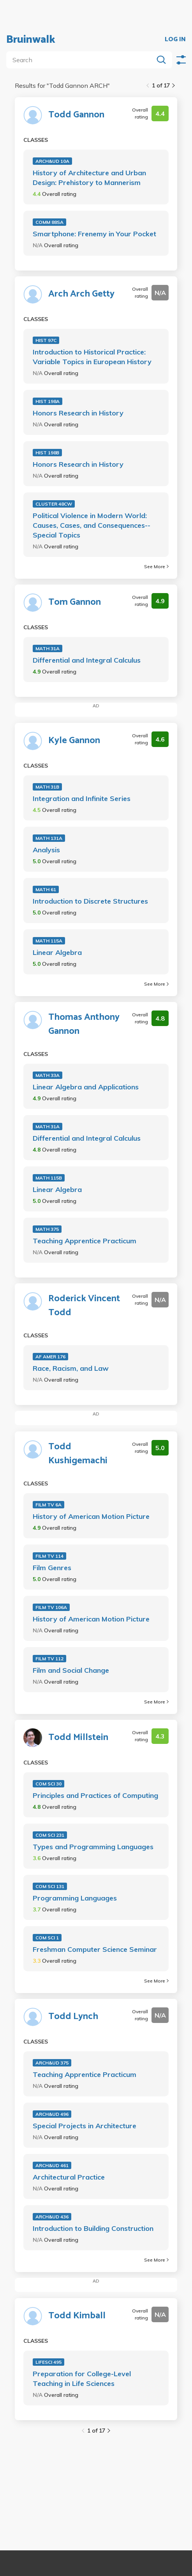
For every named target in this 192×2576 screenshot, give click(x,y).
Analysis (46, 849)
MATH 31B (47, 787)
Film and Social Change (71, 1670)
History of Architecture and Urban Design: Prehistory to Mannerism (89, 177)
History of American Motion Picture (91, 1516)
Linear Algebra (57, 952)
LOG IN (175, 40)
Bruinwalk (30, 39)
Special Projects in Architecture (84, 2125)
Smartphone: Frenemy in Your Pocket (94, 233)
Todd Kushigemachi (77, 1454)
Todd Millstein (78, 1738)
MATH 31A (47, 648)
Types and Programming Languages (93, 1846)
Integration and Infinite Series (81, 798)
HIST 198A (47, 401)
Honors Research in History (78, 412)
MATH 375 (47, 1229)
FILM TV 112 (49, 1658)
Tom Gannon (74, 602)
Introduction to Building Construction (93, 2228)
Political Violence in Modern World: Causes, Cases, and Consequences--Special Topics (91, 525)
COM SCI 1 (47, 1938)
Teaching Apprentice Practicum (84, 1240)
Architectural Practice (69, 2177)
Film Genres (52, 1567)
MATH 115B (48, 1178)
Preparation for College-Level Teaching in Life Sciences (82, 2378)
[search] (81, 59)
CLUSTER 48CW (53, 504)
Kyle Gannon (74, 741)
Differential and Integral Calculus (87, 660)
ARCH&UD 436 (52, 2217)
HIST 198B (47, 453)
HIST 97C (45, 340)
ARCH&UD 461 (52, 2165)
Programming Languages (75, 1898)
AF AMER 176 (50, 1357)
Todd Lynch (73, 2017)
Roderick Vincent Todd (84, 1306)
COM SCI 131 (49, 1886)
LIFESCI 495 (48, 2362)
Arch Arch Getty (81, 294)
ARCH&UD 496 (52, 2114)
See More (156, 566)
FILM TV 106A (51, 1607)
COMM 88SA (49, 222)
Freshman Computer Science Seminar (95, 1949)
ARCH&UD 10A (52, 161)
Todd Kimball (77, 2316)
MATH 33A (47, 1075)
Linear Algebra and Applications (86, 1086)
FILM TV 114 (49, 1556)
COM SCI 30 (48, 1784)
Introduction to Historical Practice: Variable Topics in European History (92, 356)
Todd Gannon (76, 115)
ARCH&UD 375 (52, 2063)
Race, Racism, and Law (71, 1368)
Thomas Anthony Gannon (84, 1024)
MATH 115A (48, 941)
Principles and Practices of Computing (95, 1795)
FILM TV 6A (48, 1505)
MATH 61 (45, 889)
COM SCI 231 (49, 1835)
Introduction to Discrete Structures (90, 901)
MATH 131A (48, 838)
